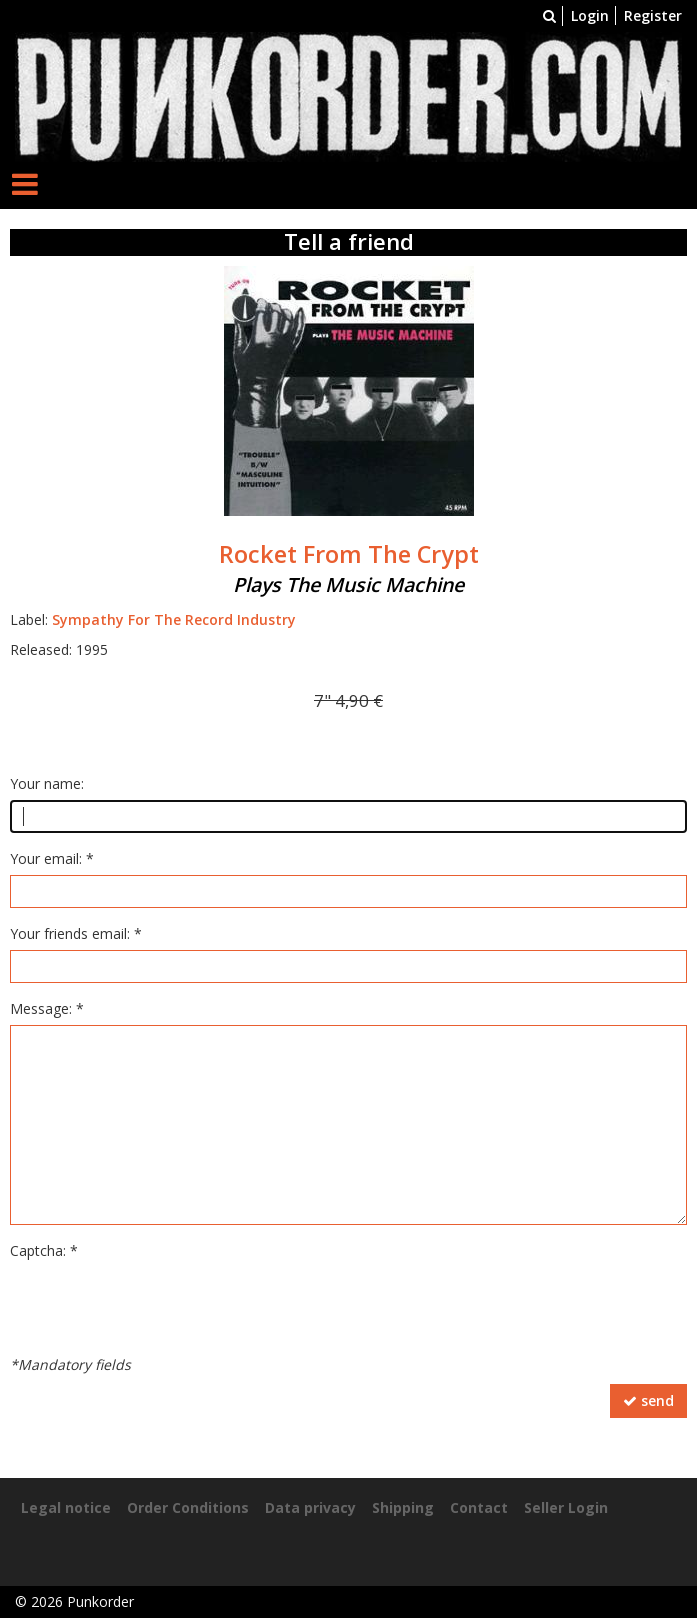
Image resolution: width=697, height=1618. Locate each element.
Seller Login (566, 1507)
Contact (479, 1507)
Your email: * (52, 858)
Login (590, 15)
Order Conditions (188, 1507)
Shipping (403, 1507)
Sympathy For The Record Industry (174, 619)
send (648, 1400)
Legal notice (66, 1507)
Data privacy (310, 1507)
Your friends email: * (76, 933)
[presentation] (162, 1306)
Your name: (47, 783)
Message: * (47, 1008)
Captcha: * (44, 1250)
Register (653, 15)
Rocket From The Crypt (349, 554)
